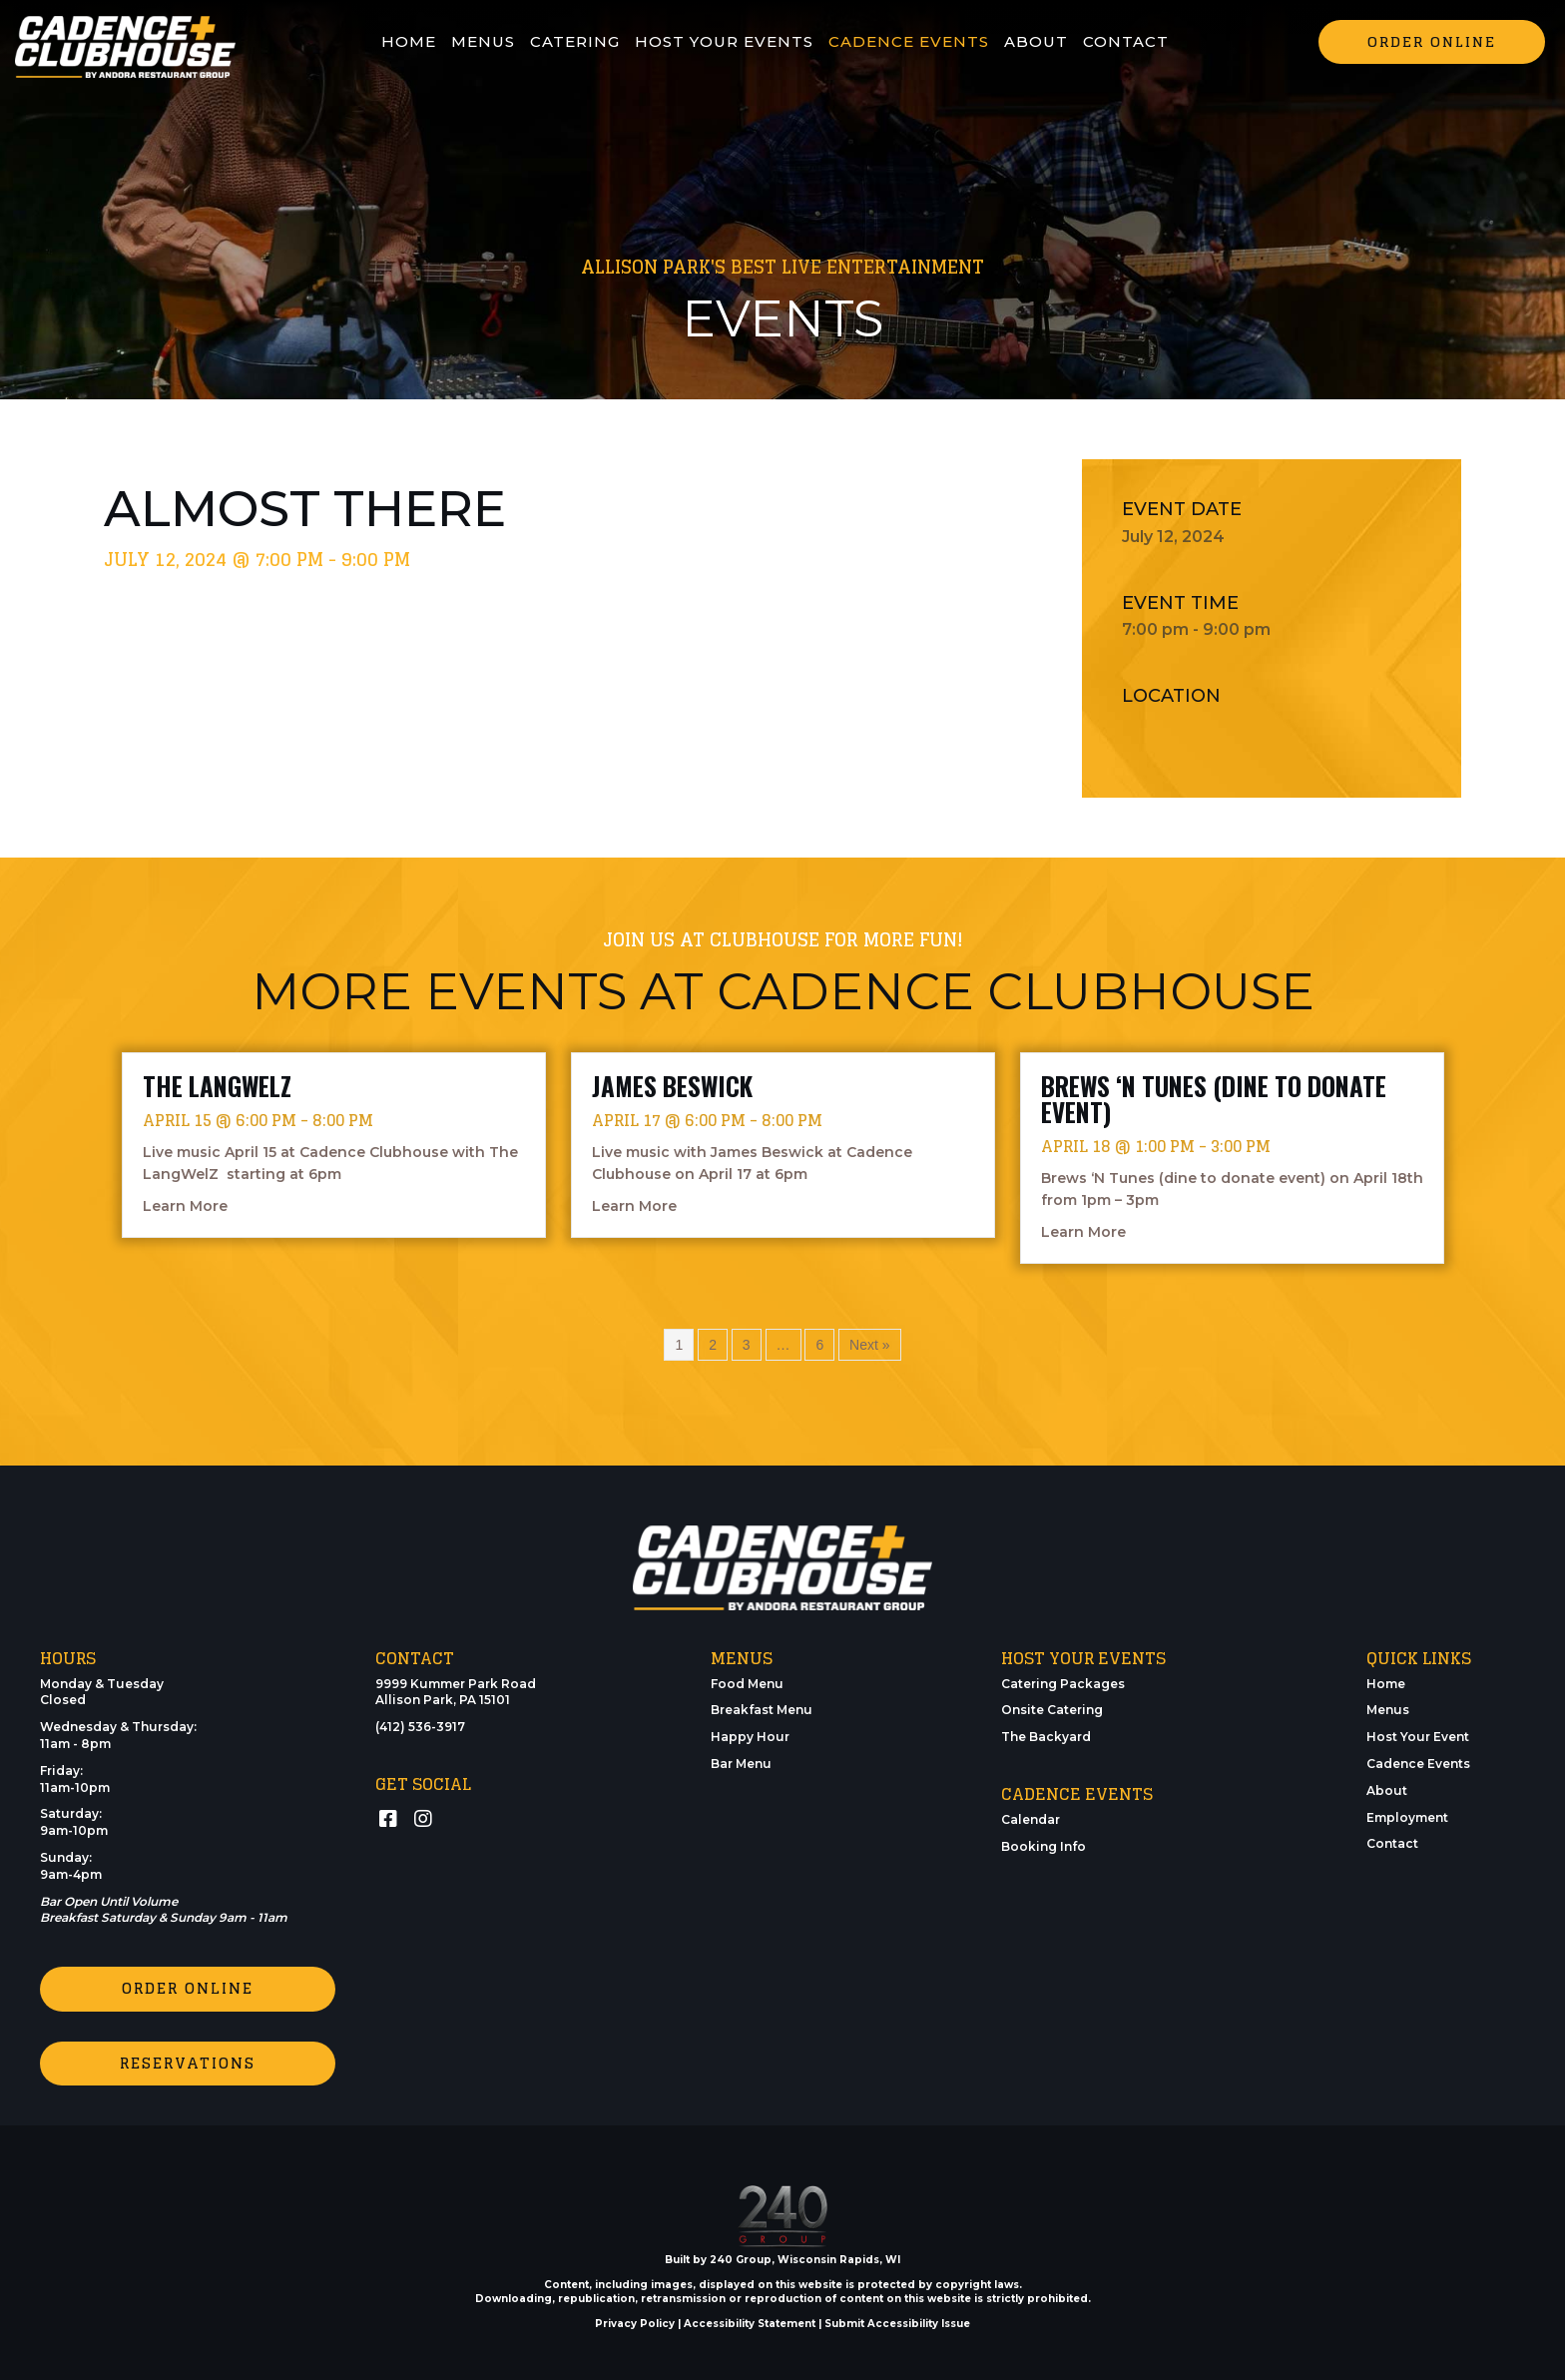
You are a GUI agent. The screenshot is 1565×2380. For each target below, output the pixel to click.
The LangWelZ (217, 1085)
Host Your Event (1417, 1736)
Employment (1407, 1817)
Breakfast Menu (761, 1709)
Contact (1392, 1843)
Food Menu (747, 1683)
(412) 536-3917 (420, 1726)
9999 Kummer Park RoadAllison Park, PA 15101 (455, 1692)
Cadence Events (1418, 1763)
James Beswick (672, 1085)
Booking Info (1043, 1846)
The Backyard (1046, 1736)
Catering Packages (1063, 1683)
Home (1385, 1683)
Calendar (1030, 1819)
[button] (1431, 42)
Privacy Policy (635, 2322)
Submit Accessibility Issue (897, 2322)
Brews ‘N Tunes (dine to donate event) (1213, 1098)
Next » (869, 1345)
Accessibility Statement (749, 2322)
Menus (1387, 1709)
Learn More (185, 1205)
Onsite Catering (1052, 1709)
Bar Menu (741, 1763)
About (1386, 1790)
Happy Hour (750, 1736)
